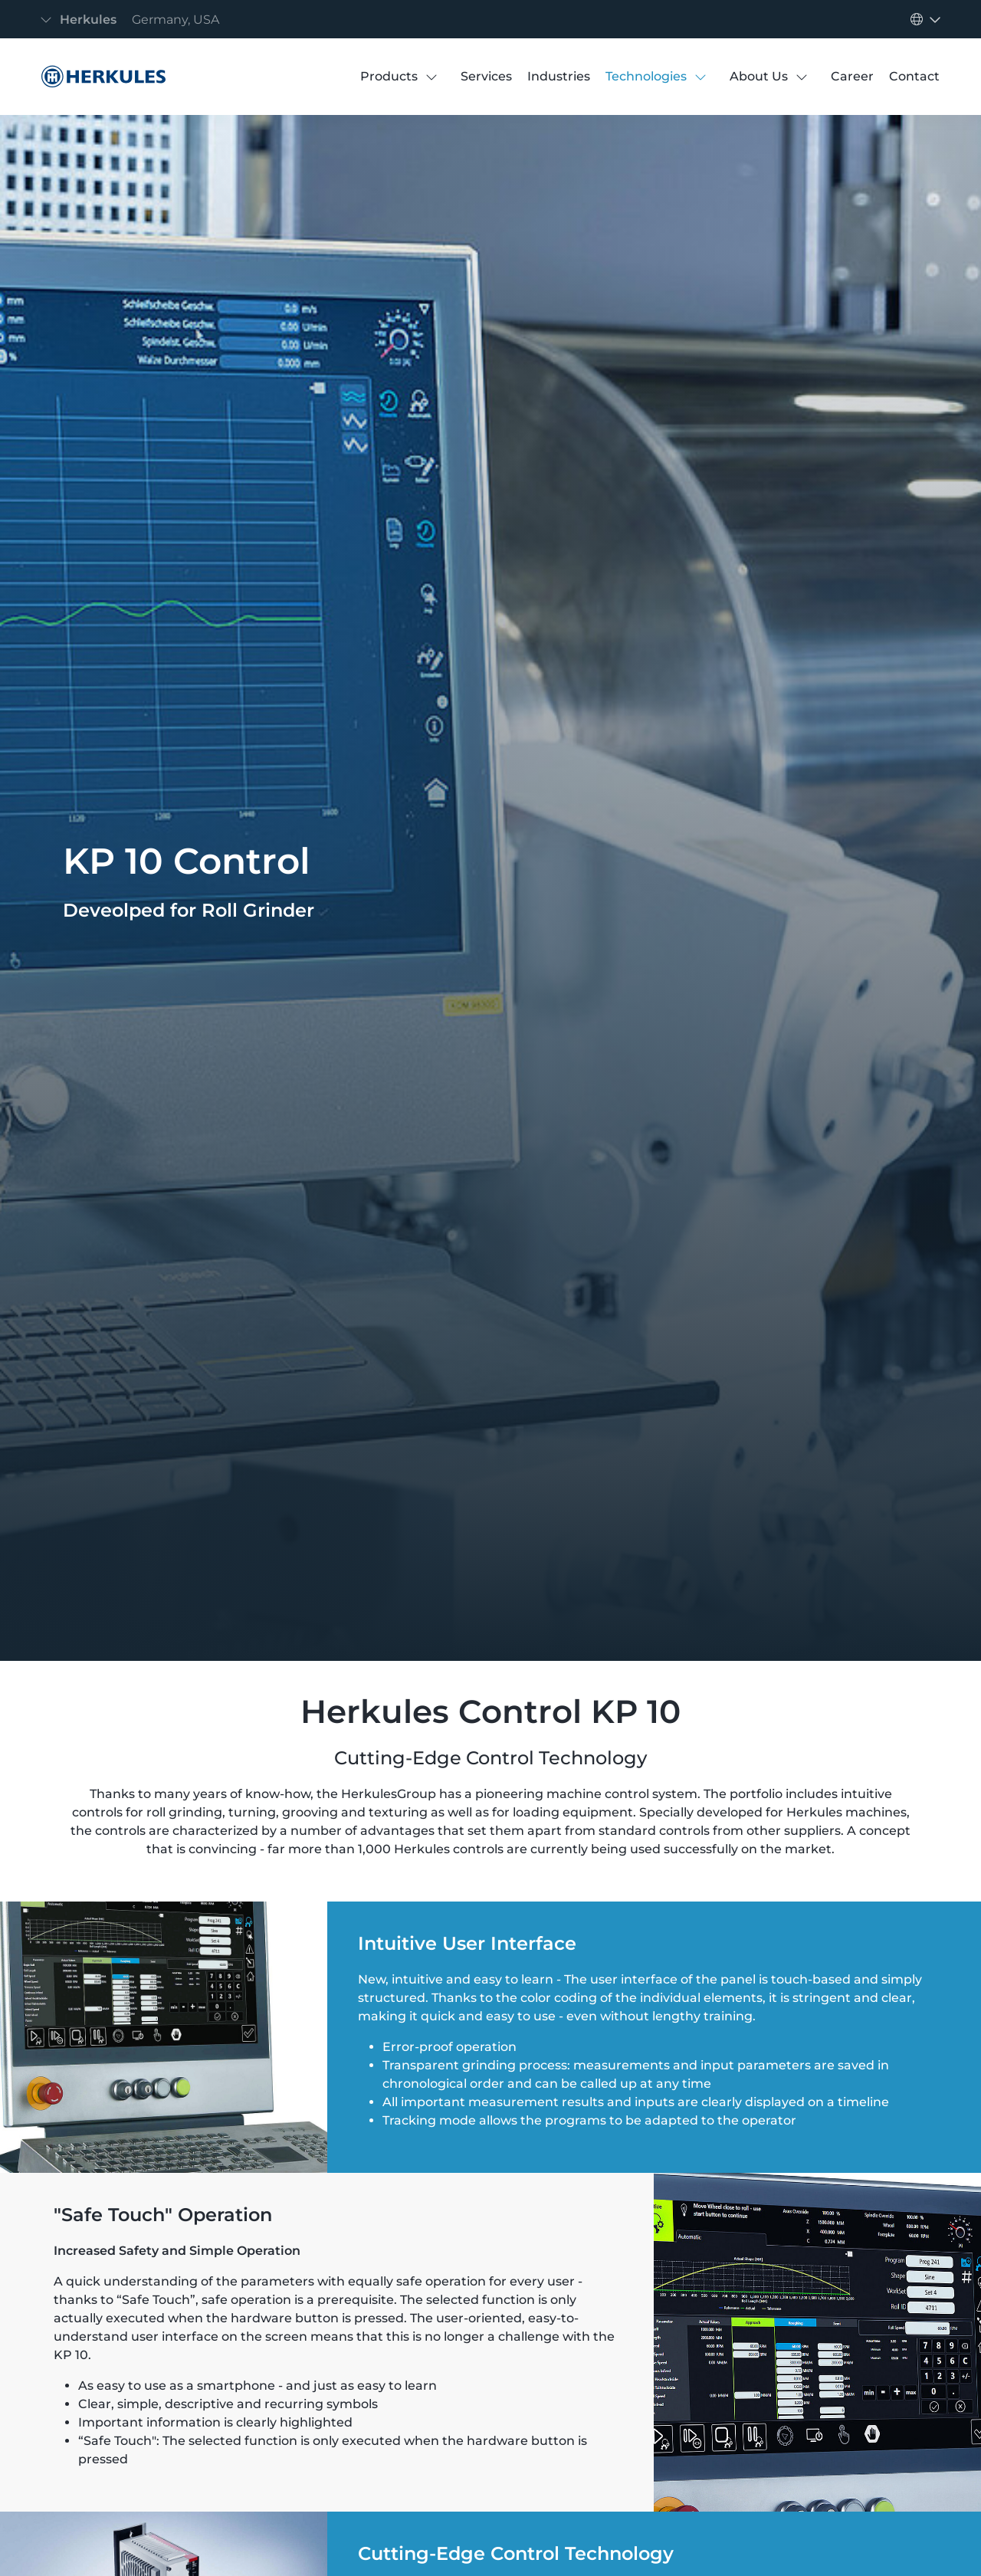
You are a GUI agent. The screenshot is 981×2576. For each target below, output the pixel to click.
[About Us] (759, 76)
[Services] (486, 76)
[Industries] (558, 76)
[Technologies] (646, 76)
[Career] (852, 76)
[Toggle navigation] (134, 19)
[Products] (389, 76)
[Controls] (100, 77)
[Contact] (914, 76)
